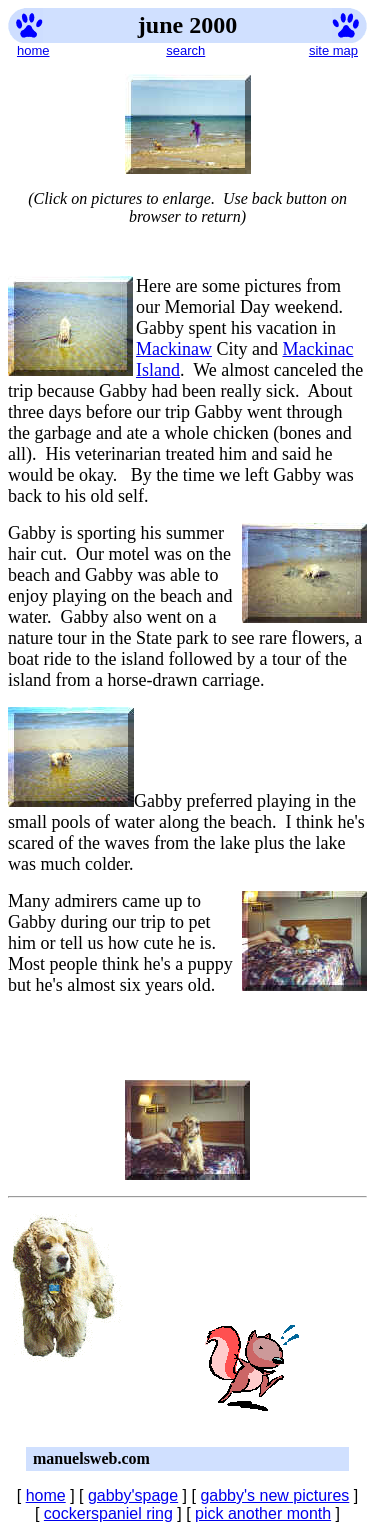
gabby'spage (133, 1495)
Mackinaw (174, 349)
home (33, 50)
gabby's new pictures (274, 1495)
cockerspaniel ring (108, 1513)
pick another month (263, 1513)
